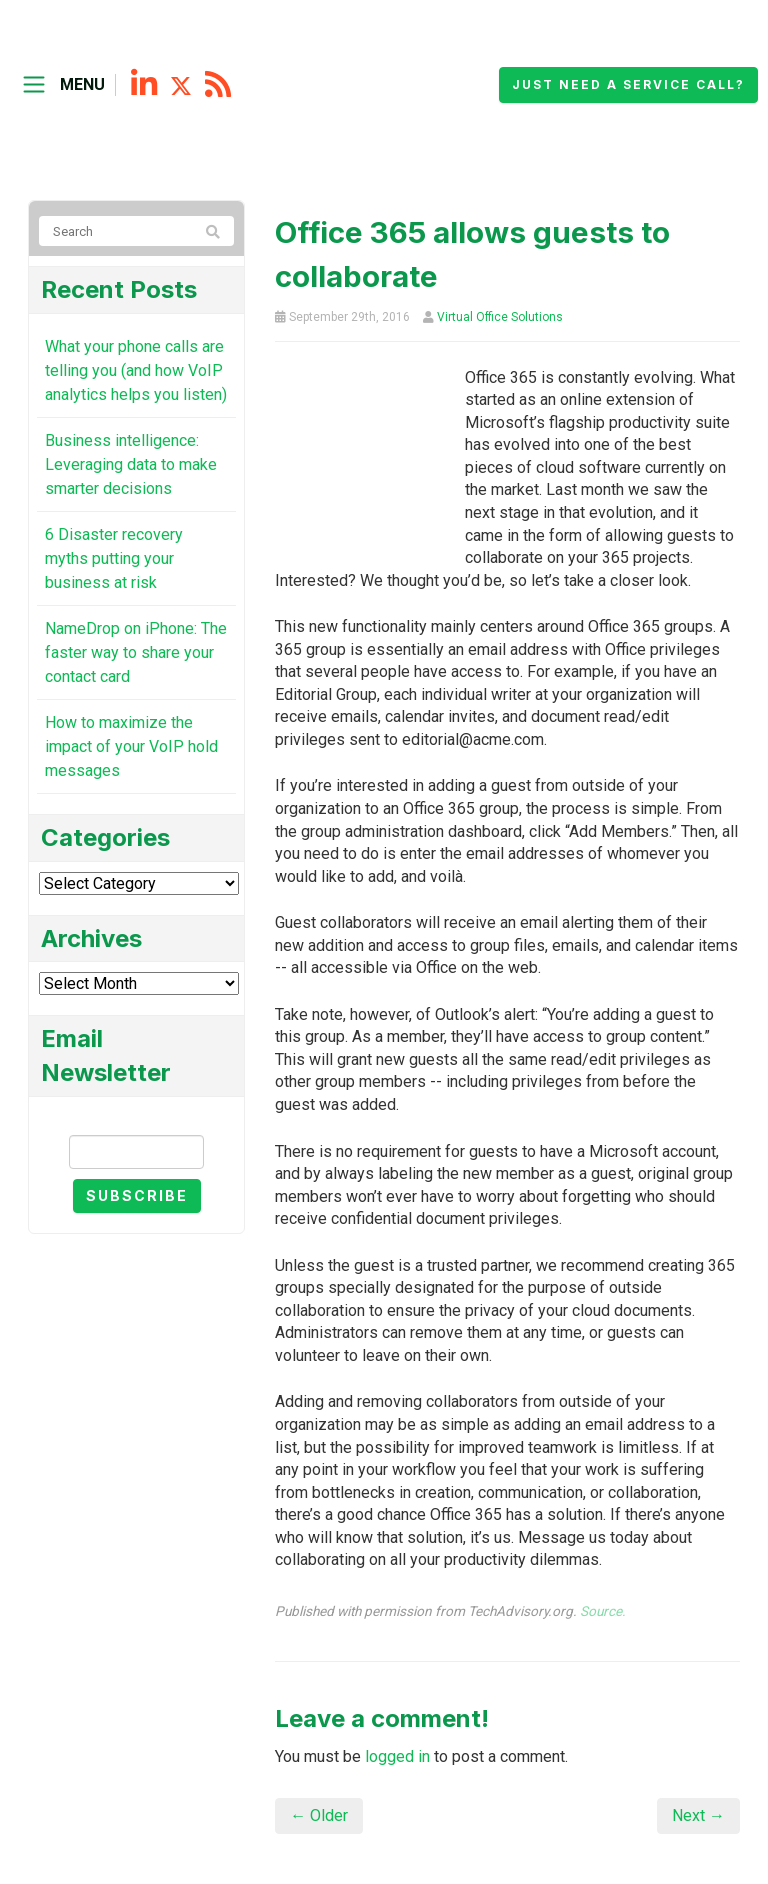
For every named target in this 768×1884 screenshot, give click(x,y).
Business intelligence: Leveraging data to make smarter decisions (131, 464)
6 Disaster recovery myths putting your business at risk (114, 558)
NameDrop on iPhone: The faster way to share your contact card (136, 652)
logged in (397, 1756)
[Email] (136, 1152)
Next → (698, 1815)
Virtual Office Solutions (500, 317)
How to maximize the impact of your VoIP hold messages (131, 746)
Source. (603, 1611)
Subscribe (137, 1195)
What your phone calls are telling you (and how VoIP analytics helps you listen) (136, 370)
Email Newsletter (137, 1117)
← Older (319, 1815)
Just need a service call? (628, 84)
